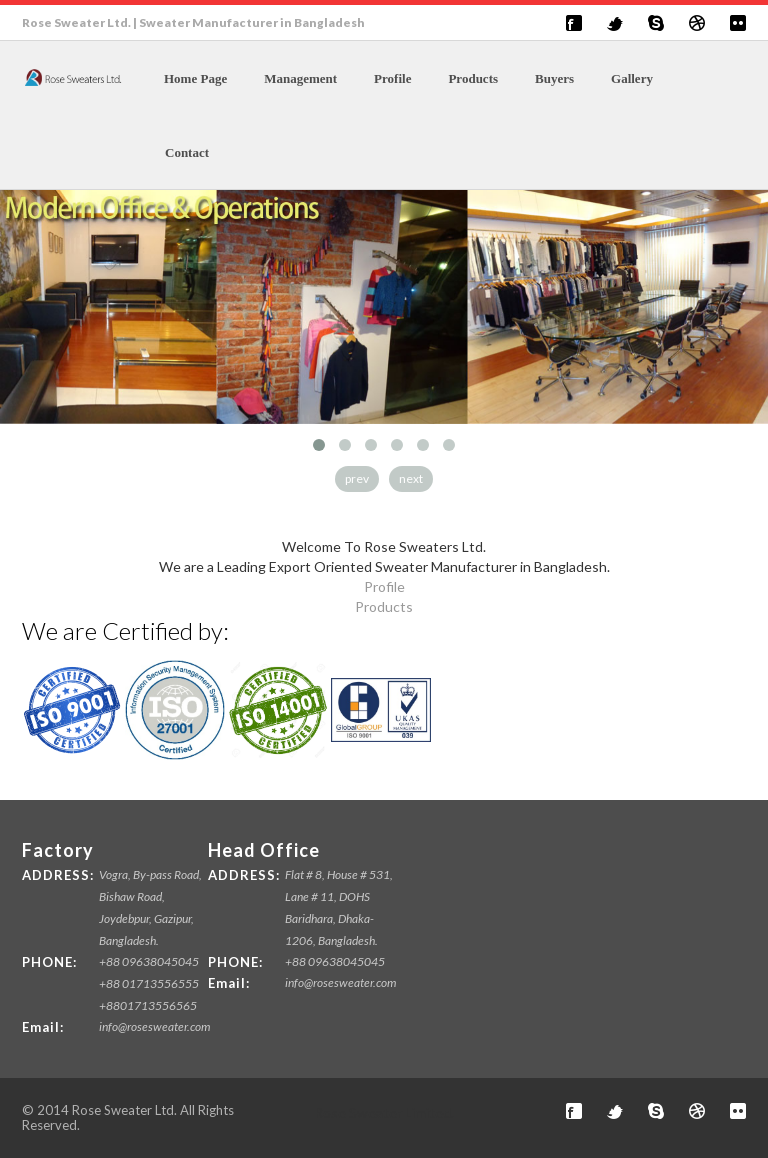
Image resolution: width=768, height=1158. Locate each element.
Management (300, 78)
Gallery (632, 78)
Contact (187, 152)
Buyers (554, 78)
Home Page (195, 78)
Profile (392, 78)
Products (473, 78)
